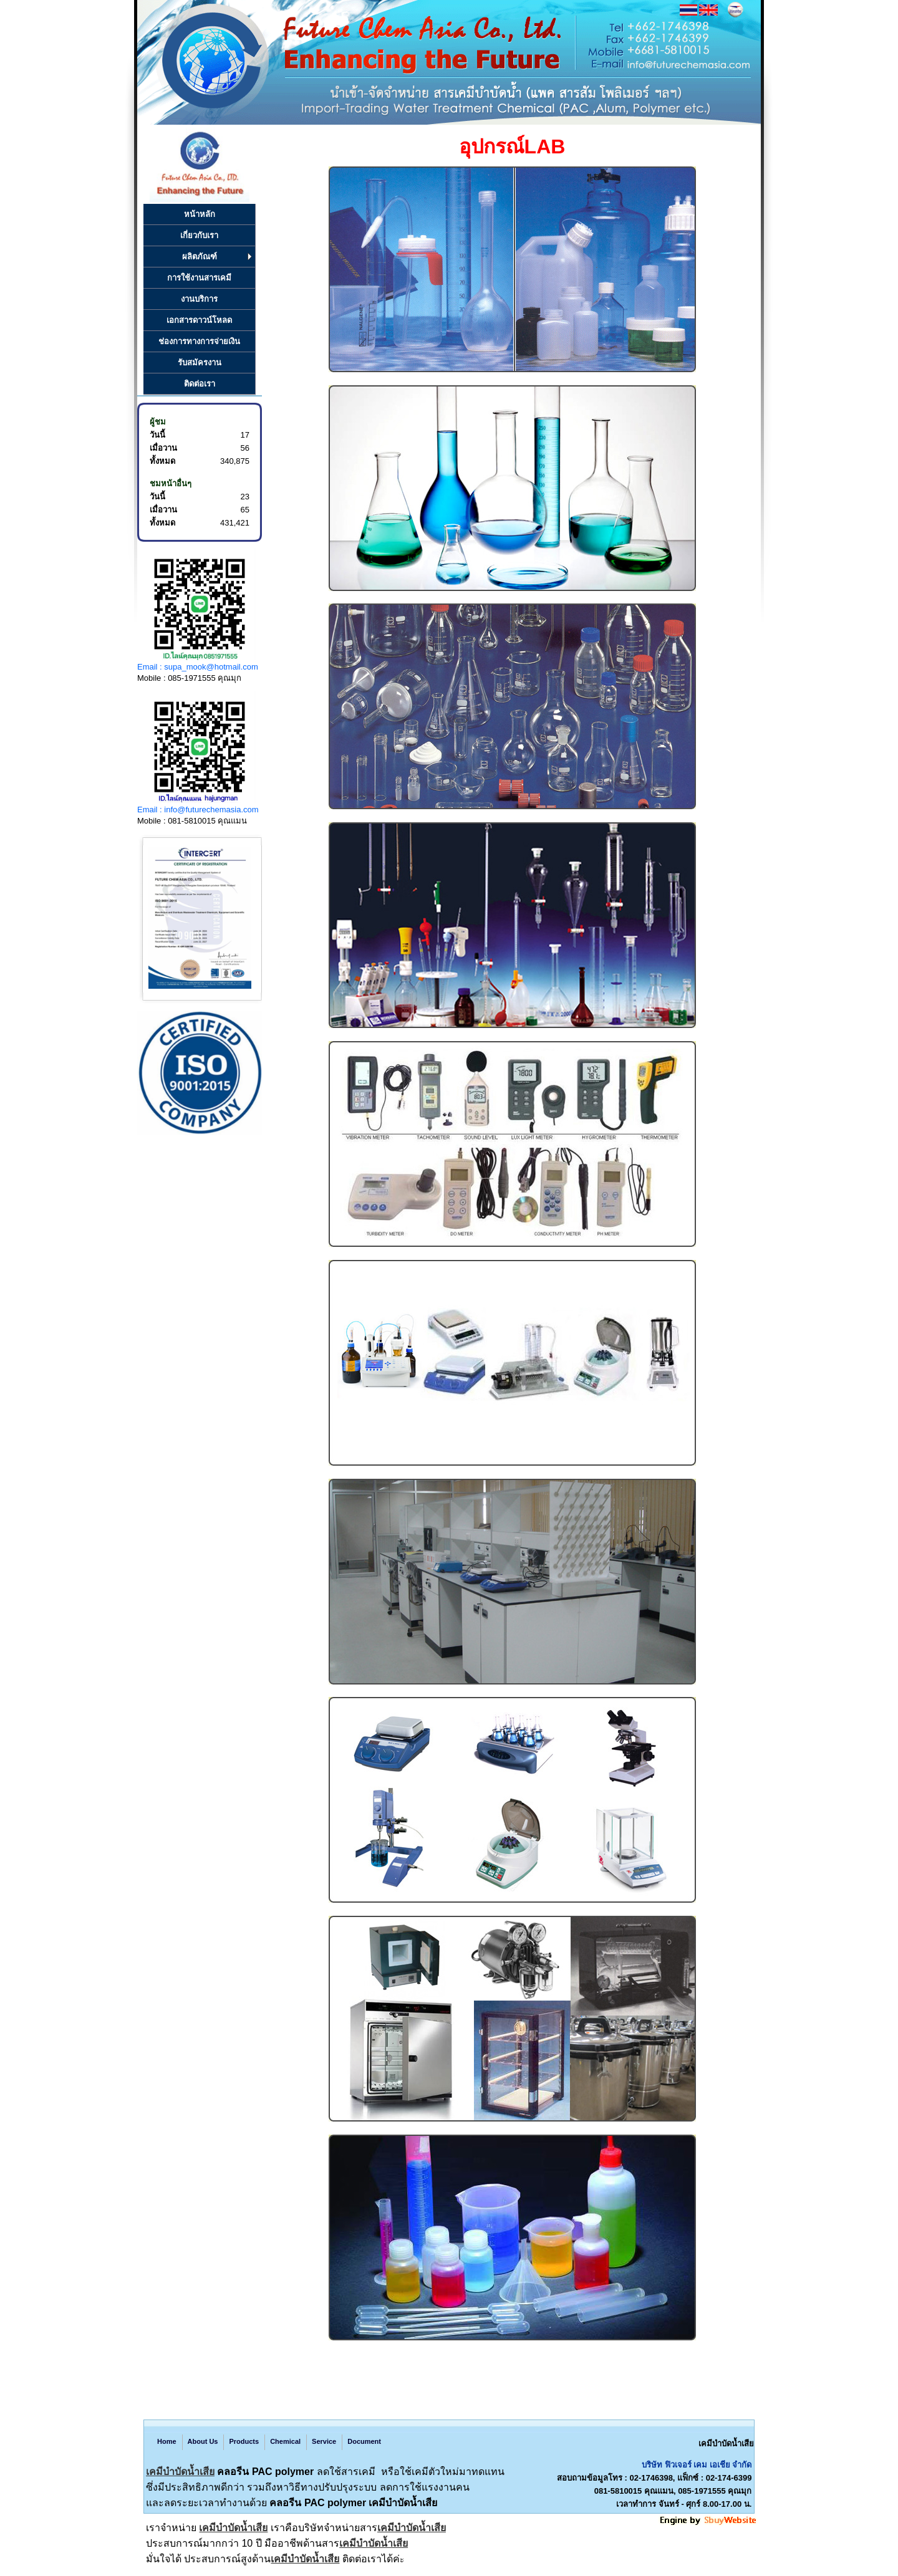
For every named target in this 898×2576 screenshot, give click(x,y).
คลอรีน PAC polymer (265, 2471)
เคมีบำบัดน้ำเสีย (180, 2471)
